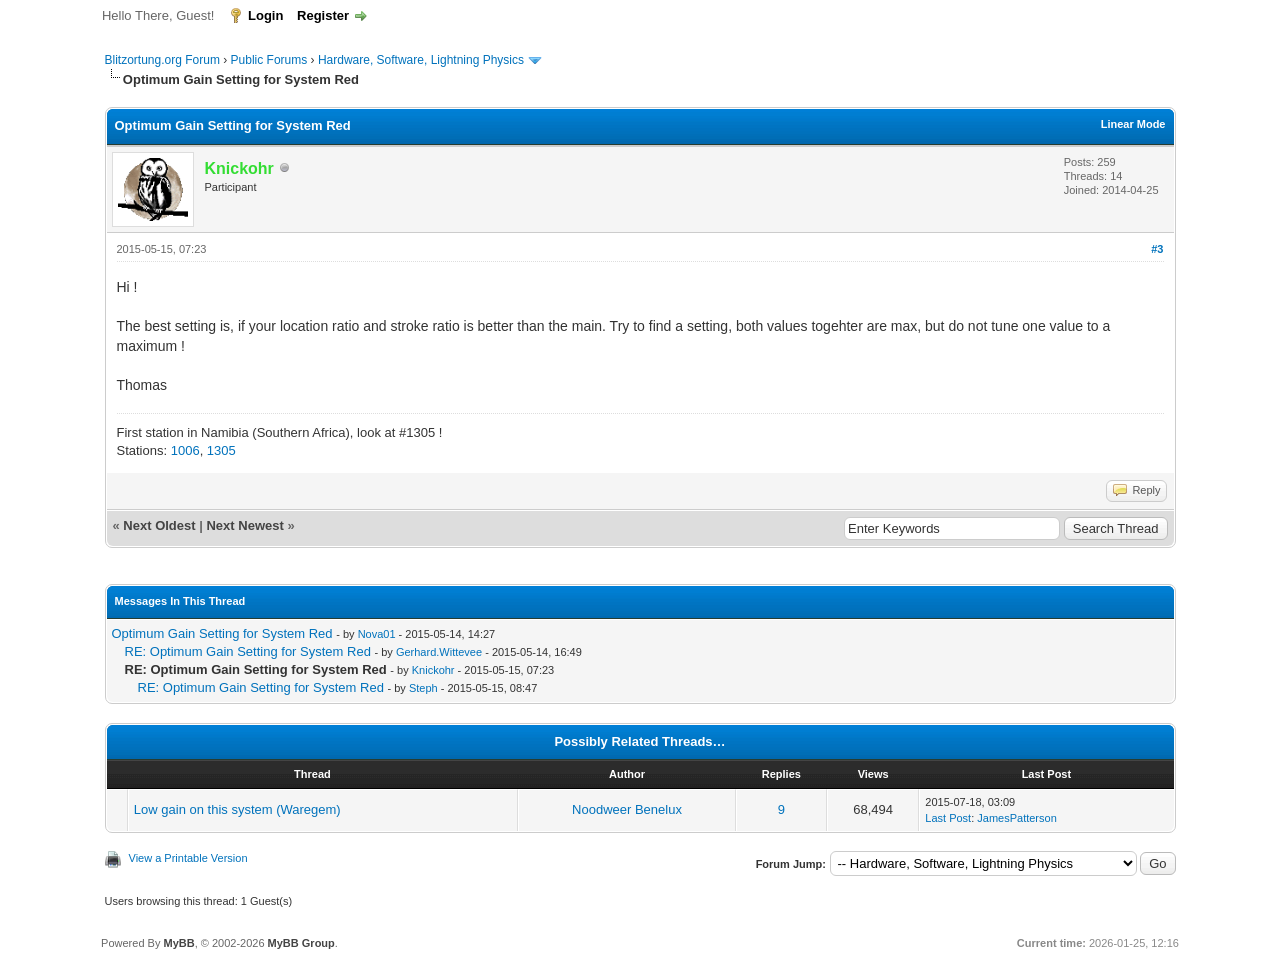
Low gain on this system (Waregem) (237, 809)
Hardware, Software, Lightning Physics (421, 60)
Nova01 (377, 634)
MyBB (178, 943)
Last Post (948, 818)
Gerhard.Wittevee (439, 652)
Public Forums (269, 60)
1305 (221, 450)
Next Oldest (159, 525)
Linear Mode (1133, 124)
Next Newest (244, 525)
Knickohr (433, 670)
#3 (1157, 249)
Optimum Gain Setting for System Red (222, 633)
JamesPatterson (1016, 818)
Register (323, 15)
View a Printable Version (188, 858)
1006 (185, 450)
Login (265, 15)
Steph (423, 688)
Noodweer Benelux (627, 809)
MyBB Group (301, 943)
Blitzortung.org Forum (162, 60)
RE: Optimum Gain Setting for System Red (248, 651)
